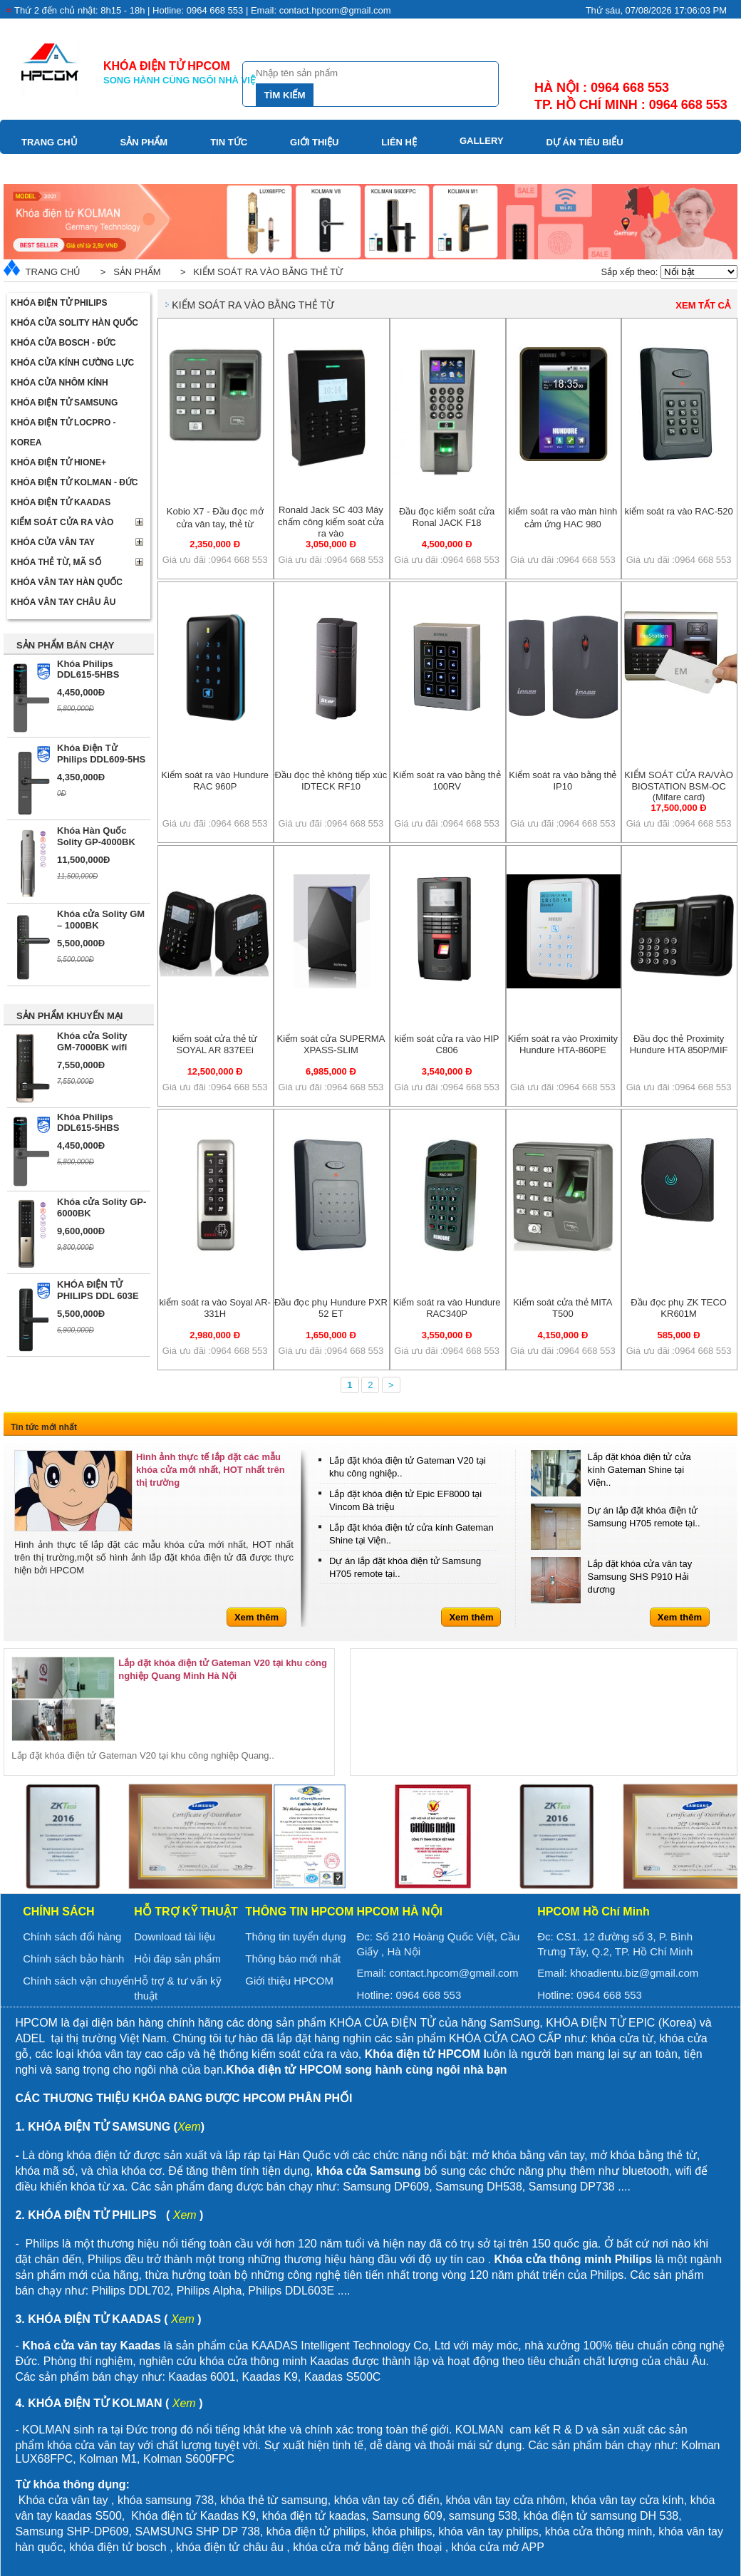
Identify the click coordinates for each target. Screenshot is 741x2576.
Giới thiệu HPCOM (289, 1981)
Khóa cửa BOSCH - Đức (63, 343)
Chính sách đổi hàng (72, 1936)
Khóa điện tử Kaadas (60, 502)
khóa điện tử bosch (118, 2547)
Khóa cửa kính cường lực (72, 363)
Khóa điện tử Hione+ (58, 462)
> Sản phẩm (127, 272)
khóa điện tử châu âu (230, 2547)
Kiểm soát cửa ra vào (62, 522)
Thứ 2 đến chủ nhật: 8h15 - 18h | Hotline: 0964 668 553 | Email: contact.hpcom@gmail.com (202, 10)
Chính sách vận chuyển (78, 1981)
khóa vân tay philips (488, 2531)
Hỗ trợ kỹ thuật (185, 1911)
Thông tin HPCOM (299, 1911)
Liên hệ (399, 142)
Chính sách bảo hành (73, 1958)
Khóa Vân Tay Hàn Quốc (67, 582)
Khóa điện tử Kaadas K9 (193, 2516)
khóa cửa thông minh (599, 2531)
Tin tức (228, 142)
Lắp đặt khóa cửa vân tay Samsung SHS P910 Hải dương (640, 1576)
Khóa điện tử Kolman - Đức (74, 482)
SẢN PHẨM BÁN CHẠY (65, 645)
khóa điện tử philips (316, 2531)
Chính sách (58, 1911)
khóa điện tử (557, 2516)
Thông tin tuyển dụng (295, 1936)
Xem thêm (256, 1617)
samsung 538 (483, 2516)
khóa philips (402, 2531)
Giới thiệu (314, 142)
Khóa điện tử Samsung (64, 403)
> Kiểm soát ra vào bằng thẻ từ (259, 272)
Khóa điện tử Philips (59, 303)
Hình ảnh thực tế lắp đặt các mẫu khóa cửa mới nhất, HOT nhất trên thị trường (210, 1470)
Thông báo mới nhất (293, 1958)
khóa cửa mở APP (498, 2547)
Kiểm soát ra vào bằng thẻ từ (252, 305)
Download (49, 167)
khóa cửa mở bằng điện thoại (367, 2547)
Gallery (482, 140)
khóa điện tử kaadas (314, 2516)
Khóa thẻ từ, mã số (56, 562)
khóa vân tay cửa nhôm (506, 2500)
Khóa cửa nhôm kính (59, 383)
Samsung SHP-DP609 (71, 2531)
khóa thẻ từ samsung (274, 2500)
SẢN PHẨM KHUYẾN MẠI (69, 1015)
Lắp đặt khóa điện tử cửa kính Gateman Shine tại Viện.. (639, 1470)
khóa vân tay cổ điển (387, 2500)
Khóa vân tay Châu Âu (63, 602)
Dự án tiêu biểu (584, 142)
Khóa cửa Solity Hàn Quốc (74, 323)
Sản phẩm (144, 142)
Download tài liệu (174, 1936)
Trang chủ (49, 142)
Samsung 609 (407, 2516)
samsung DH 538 (635, 2516)
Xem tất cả (702, 305)
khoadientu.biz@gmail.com (634, 1973)
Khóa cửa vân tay (53, 542)
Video (134, 167)
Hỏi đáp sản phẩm (177, 1958)
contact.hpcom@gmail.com (453, 1973)
